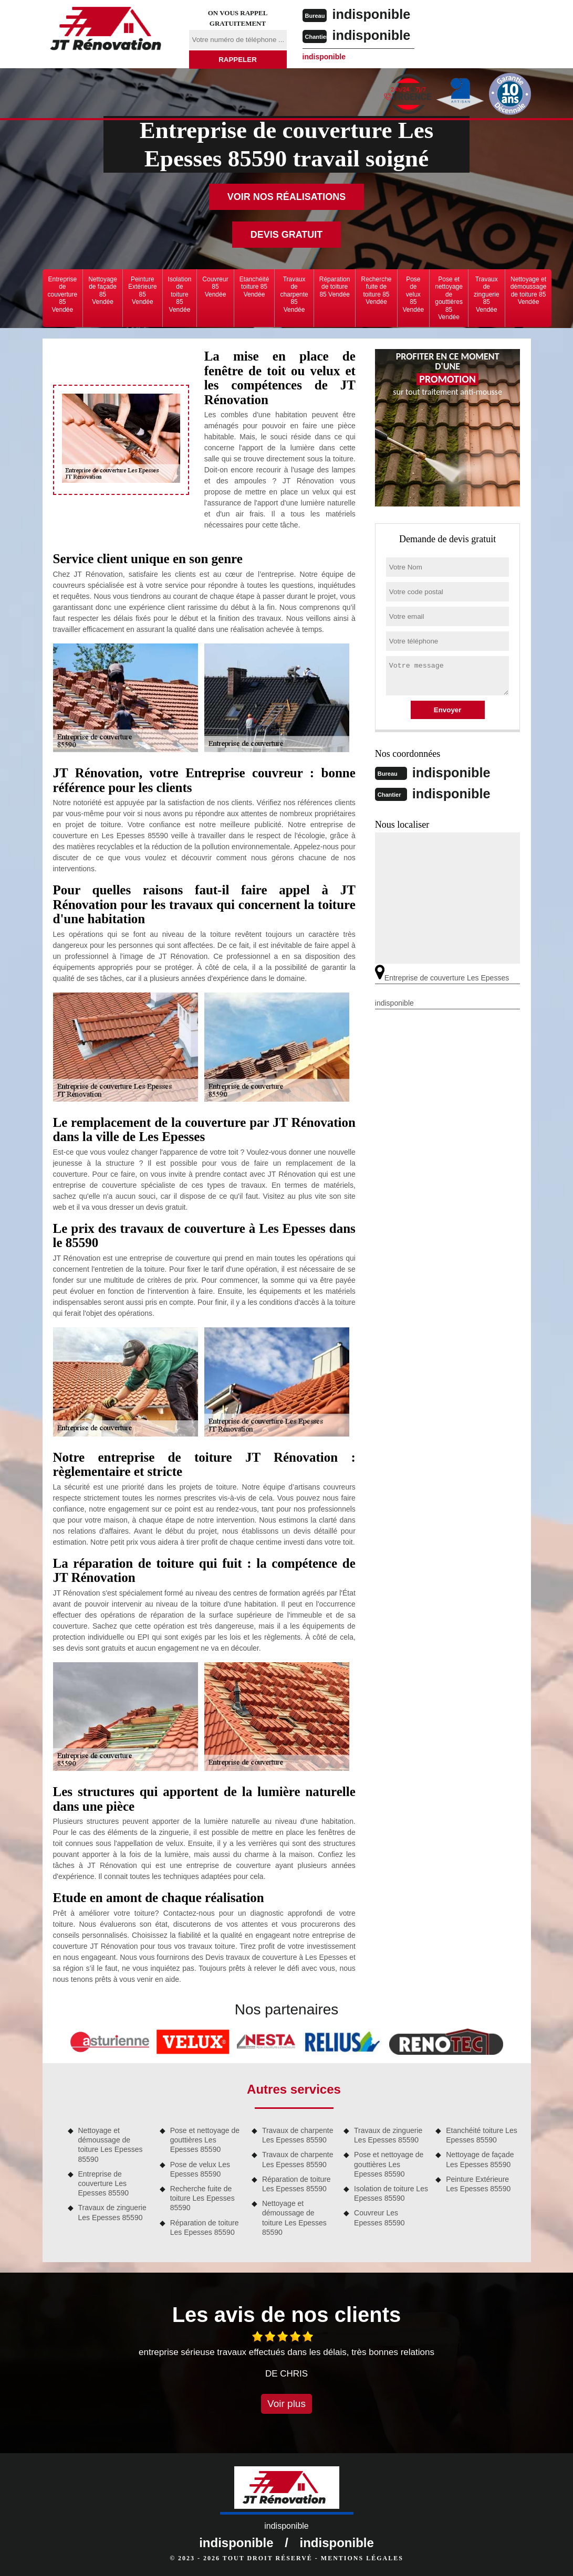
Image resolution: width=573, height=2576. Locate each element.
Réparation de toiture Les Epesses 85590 (204, 2227)
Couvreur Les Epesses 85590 (379, 2217)
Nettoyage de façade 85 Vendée (102, 290)
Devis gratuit (287, 234)
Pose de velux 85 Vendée (413, 294)
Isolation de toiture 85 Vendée (180, 294)
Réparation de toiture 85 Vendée (334, 287)
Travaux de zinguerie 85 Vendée (486, 294)
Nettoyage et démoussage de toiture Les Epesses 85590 (110, 2144)
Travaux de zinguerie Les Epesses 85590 (112, 2212)
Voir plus (286, 2403)
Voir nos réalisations (286, 197)
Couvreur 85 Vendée (215, 287)
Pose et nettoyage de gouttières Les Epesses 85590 (204, 2139)
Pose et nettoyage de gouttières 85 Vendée (449, 298)
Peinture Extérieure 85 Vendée (142, 290)
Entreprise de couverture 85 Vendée (63, 294)
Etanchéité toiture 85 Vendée (254, 287)
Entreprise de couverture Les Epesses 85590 (103, 2183)
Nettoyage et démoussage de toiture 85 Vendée (529, 290)
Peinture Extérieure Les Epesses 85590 (478, 2184)
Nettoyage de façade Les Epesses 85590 (480, 2159)
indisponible (372, 14)
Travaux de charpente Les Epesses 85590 (298, 2135)
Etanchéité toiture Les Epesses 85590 (481, 2135)
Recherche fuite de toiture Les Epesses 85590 (202, 2198)
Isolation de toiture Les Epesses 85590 (391, 2193)
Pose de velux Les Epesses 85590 (200, 2169)
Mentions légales (362, 2558)
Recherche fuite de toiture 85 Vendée (376, 290)
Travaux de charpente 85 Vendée (294, 294)
